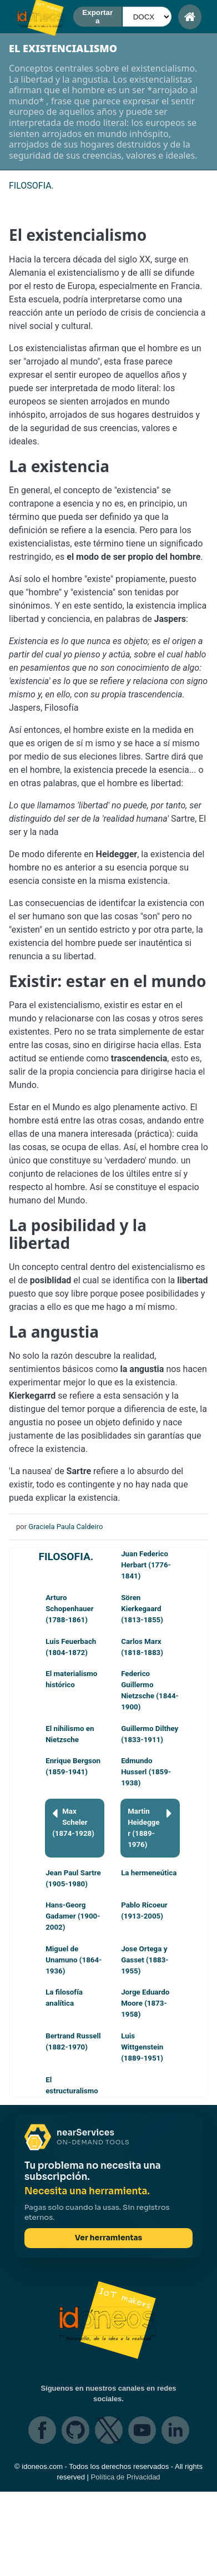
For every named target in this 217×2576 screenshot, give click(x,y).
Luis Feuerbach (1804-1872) (71, 1647)
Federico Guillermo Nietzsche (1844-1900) (150, 1690)
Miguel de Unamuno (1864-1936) (74, 1960)
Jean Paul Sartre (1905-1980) (73, 1878)
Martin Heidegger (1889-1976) (150, 1827)
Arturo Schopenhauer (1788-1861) (69, 1608)
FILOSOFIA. (65, 1556)
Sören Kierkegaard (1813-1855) (142, 1608)
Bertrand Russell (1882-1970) (73, 2041)
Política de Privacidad (125, 2477)
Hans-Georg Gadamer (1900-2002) (73, 1916)
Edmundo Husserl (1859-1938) (146, 1772)
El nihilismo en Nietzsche (70, 1734)
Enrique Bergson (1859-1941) (73, 1766)
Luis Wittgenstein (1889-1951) (142, 2047)
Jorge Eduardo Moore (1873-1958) (145, 2003)
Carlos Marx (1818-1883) (142, 1647)
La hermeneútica (148, 1873)
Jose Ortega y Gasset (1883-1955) (144, 1960)
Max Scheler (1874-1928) (73, 1822)
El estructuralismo (72, 2085)
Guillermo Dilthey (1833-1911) (149, 1734)
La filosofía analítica (64, 1997)
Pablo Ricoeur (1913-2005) (144, 1910)
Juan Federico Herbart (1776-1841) (146, 1565)
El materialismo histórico (71, 1679)
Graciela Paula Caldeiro (65, 1526)
